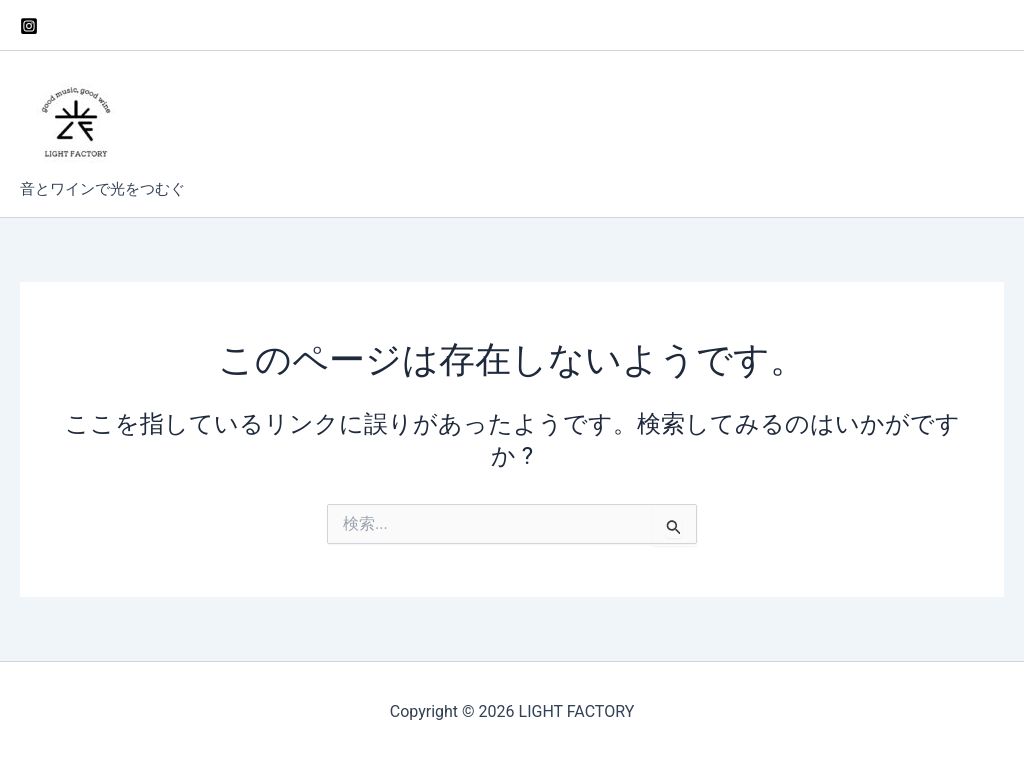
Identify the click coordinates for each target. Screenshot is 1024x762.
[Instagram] (29, 26)
